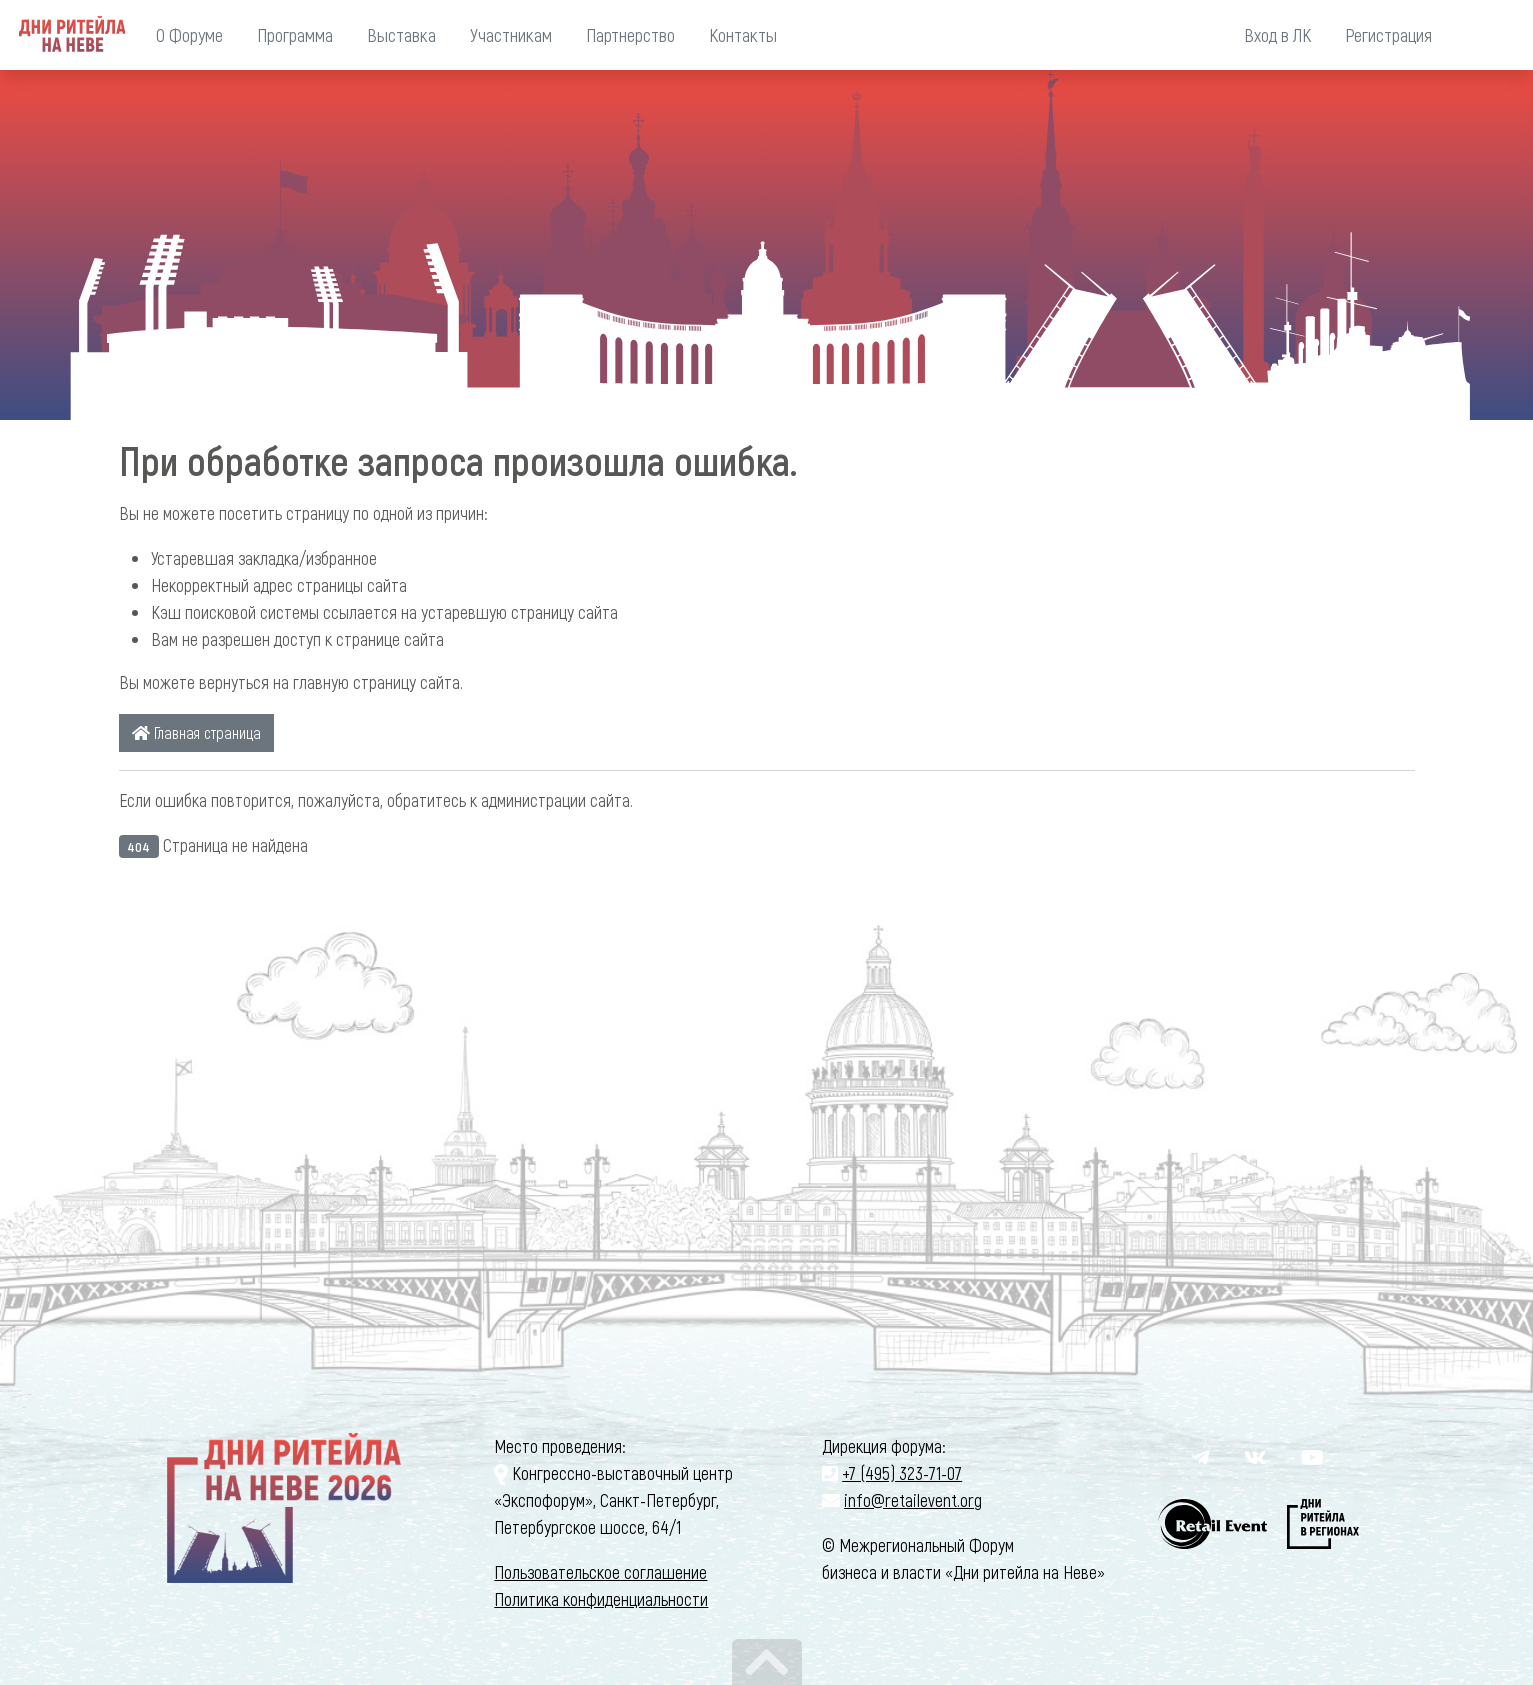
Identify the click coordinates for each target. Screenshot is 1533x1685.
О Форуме (189, 34)
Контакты (743, 34)
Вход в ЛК (1277, 34)
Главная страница (196, 732)
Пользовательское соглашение (600, 1572)
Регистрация (1388, 34)
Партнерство (630, 34)
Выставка (401, 34)
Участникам (511, 34)
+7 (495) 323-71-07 (902, 1473)
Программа (295, 34)
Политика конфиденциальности (601, 1599)
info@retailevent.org (913, 1500)
